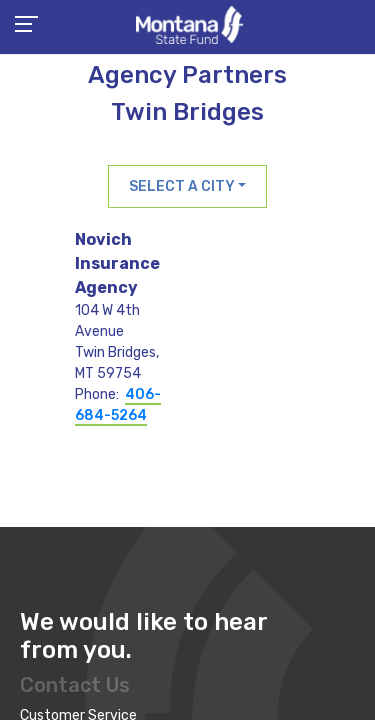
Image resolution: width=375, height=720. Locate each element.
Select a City (182, 186)
